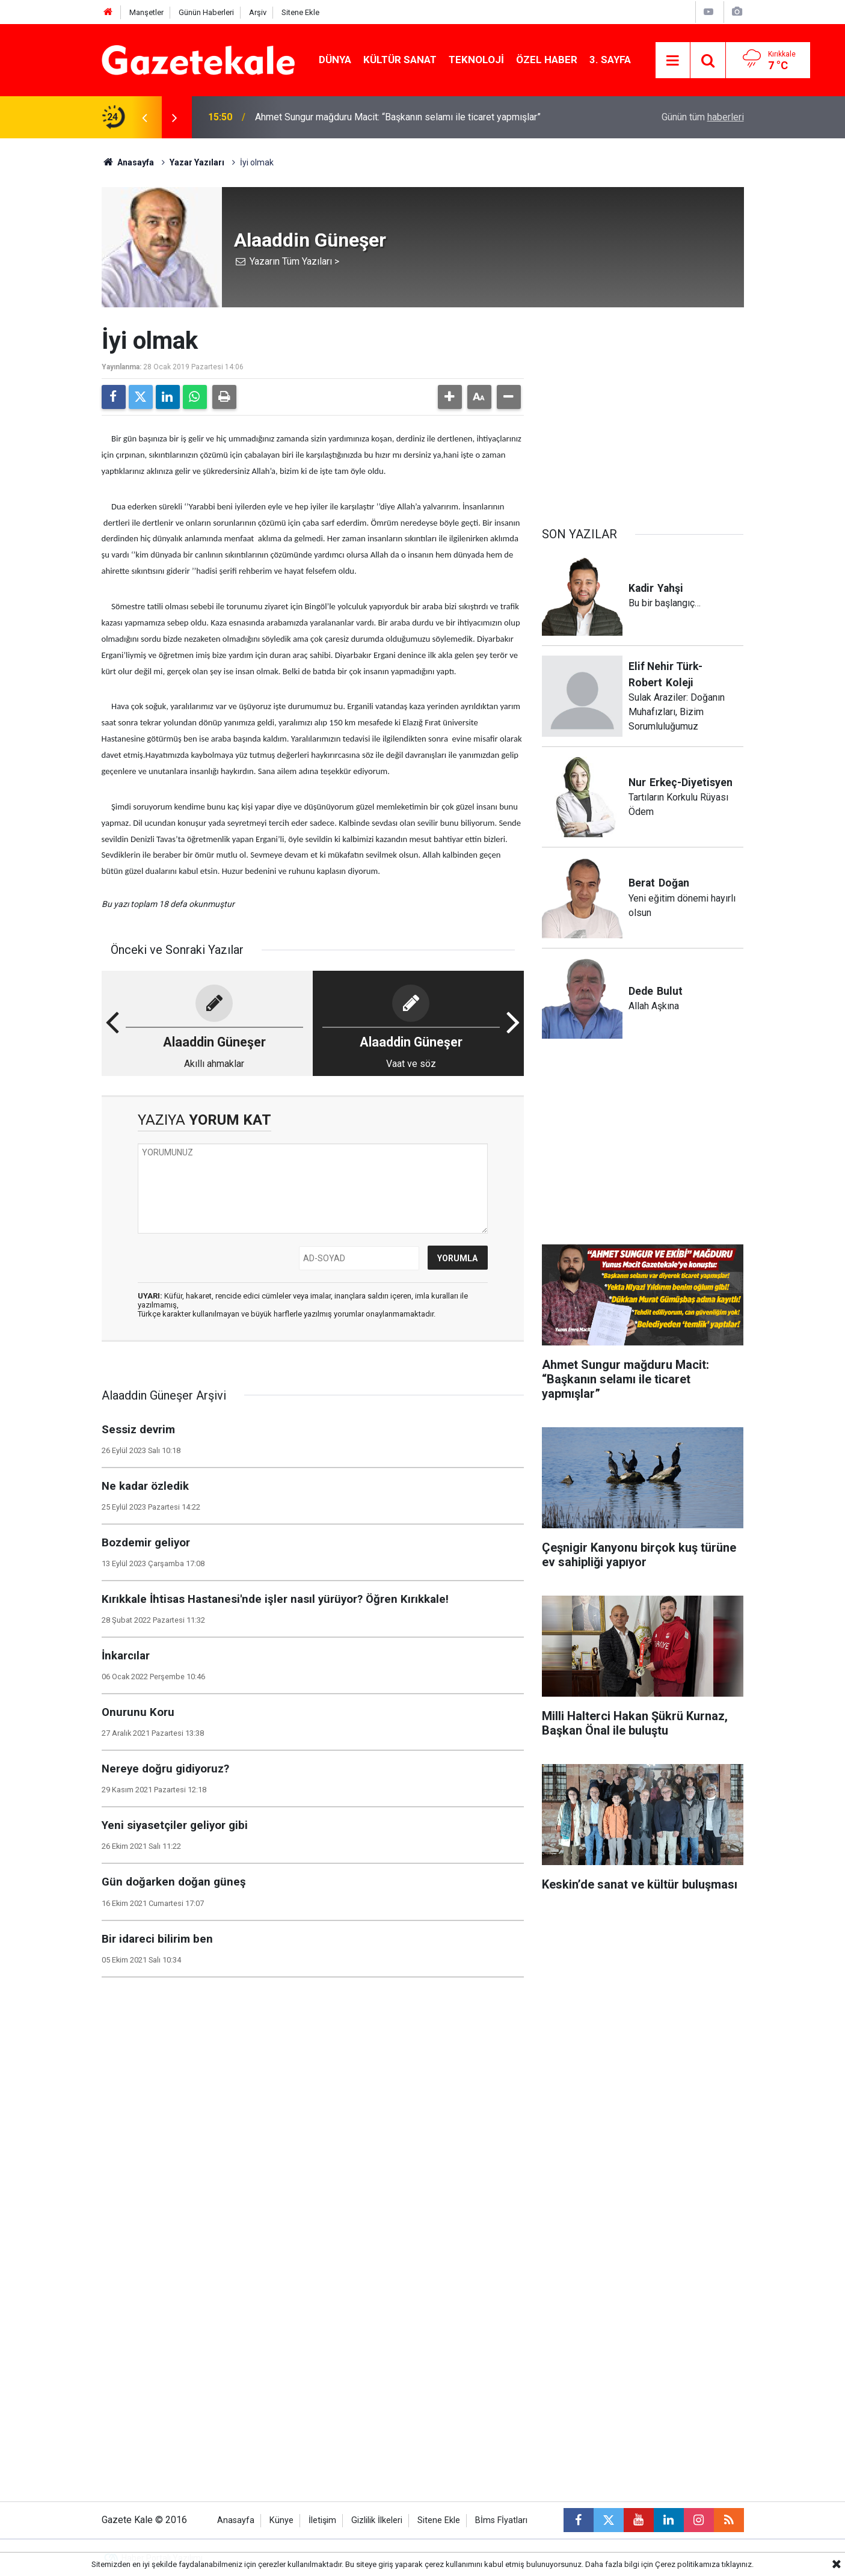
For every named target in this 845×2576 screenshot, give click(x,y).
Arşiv (257, 12)
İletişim (322, 2520)
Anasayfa (128, 162)
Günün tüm (703, 117)
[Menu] (673, 60)
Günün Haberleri (206, 12)
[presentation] (145, 117)
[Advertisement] (56, 318)
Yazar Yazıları (197, 162)
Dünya (335, 60)
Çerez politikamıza (687, 2564)
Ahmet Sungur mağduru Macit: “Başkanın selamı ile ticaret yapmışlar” (398, 117)
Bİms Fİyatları (501, 2520)
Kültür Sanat (400, 60)
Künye (281, 2520)
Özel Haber (546, 60)
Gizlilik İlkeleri (376, 2520)
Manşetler (146, 12)
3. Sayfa (610, 60)
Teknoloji (476, 60)
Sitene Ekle (300, 12)
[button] (450, 397)
